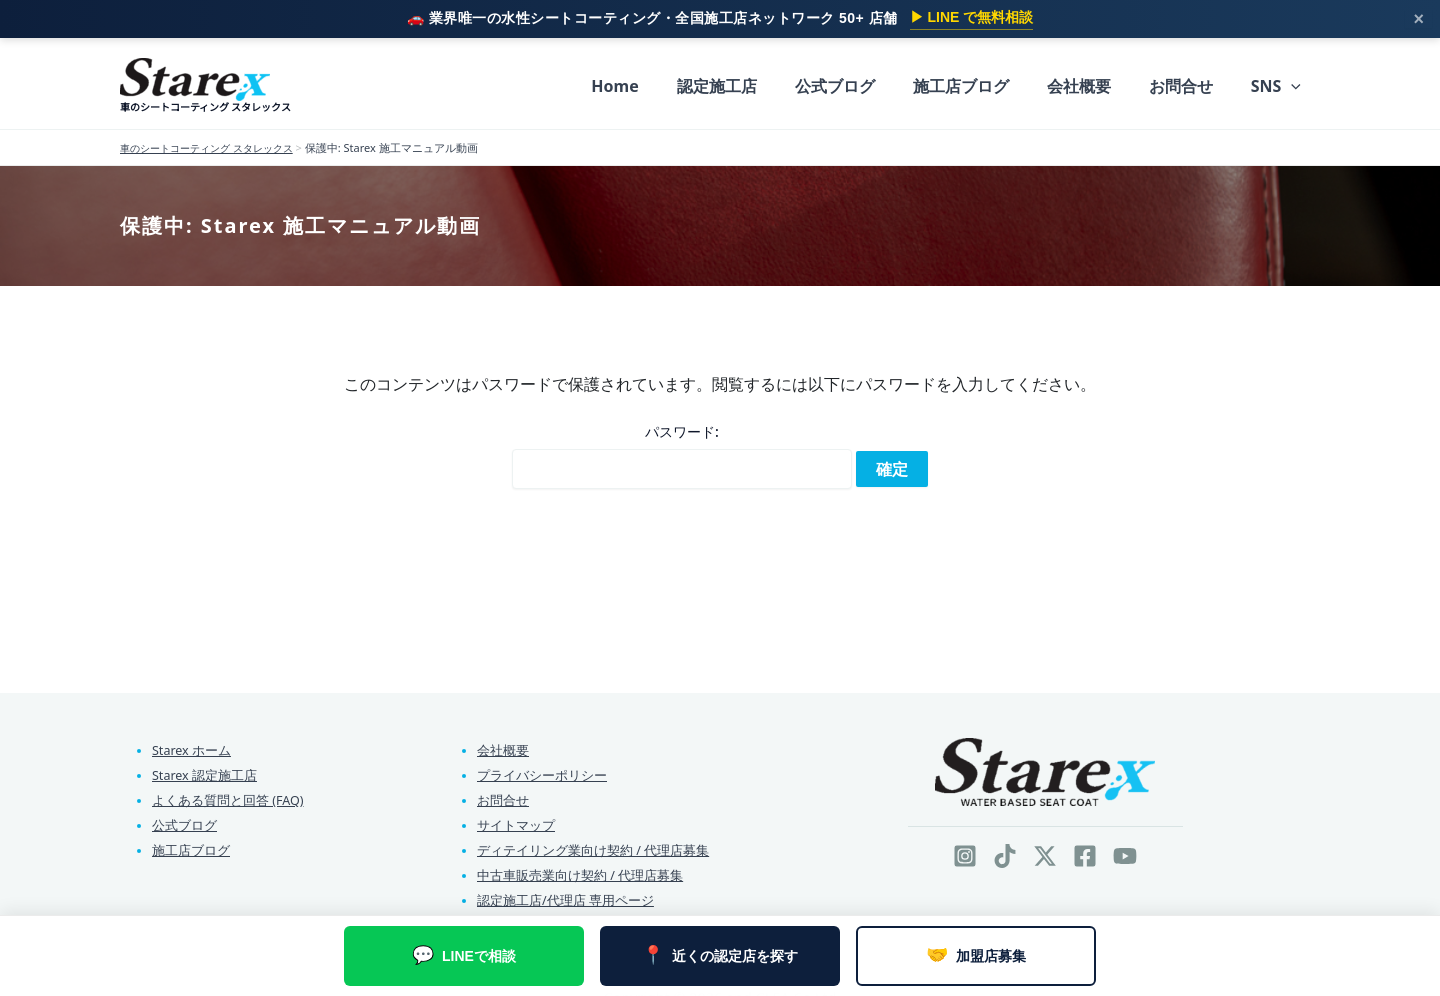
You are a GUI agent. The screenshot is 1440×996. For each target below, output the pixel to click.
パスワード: (682, 452)
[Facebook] (1085, 852)
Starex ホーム (192, 746)
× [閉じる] (1418, 19)
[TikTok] (1005, 852)
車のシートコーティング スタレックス (205, 106)
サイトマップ (516, 823)
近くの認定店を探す (720, 955)
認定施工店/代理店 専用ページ (565, 899)
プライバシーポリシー (542, 771)
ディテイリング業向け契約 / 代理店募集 (593, 848)
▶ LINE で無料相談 (972, 17)
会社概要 (503, 746)
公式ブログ (184, 823)
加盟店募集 (976, 955)
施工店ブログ (191, 848)
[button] (1294, 86)
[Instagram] (965, 852)
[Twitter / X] (1045, 852)
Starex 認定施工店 (205, 771)
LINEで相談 (464, 955)
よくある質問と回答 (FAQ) (228, 797)
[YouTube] (1125, 852)
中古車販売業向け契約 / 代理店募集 (580, 874)
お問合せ (503, 797)
